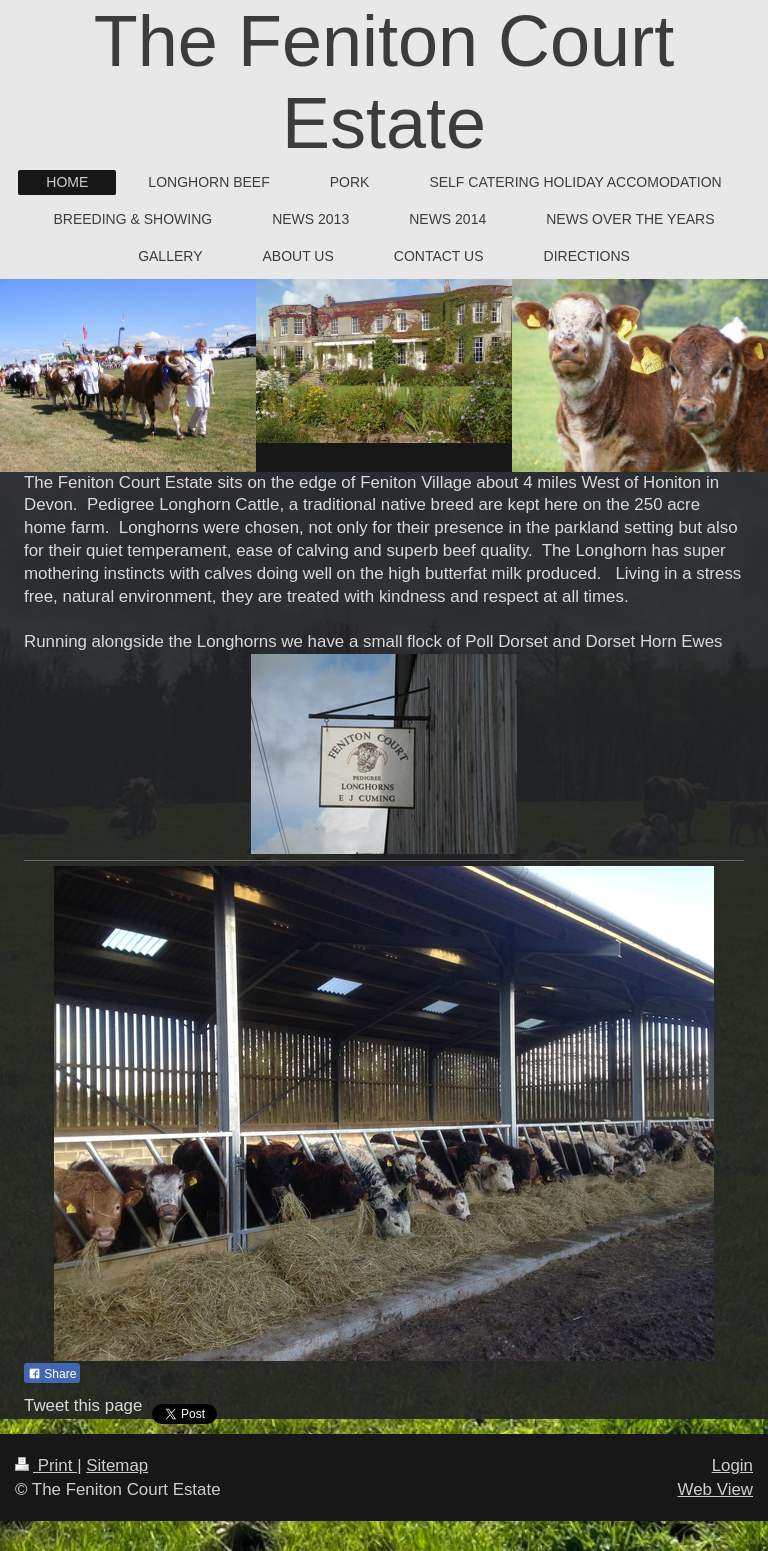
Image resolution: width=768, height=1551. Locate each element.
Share (52, 1374)
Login (732, 1465)
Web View (715, 1489)
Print (46, 1465)
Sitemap (117, 1465)
